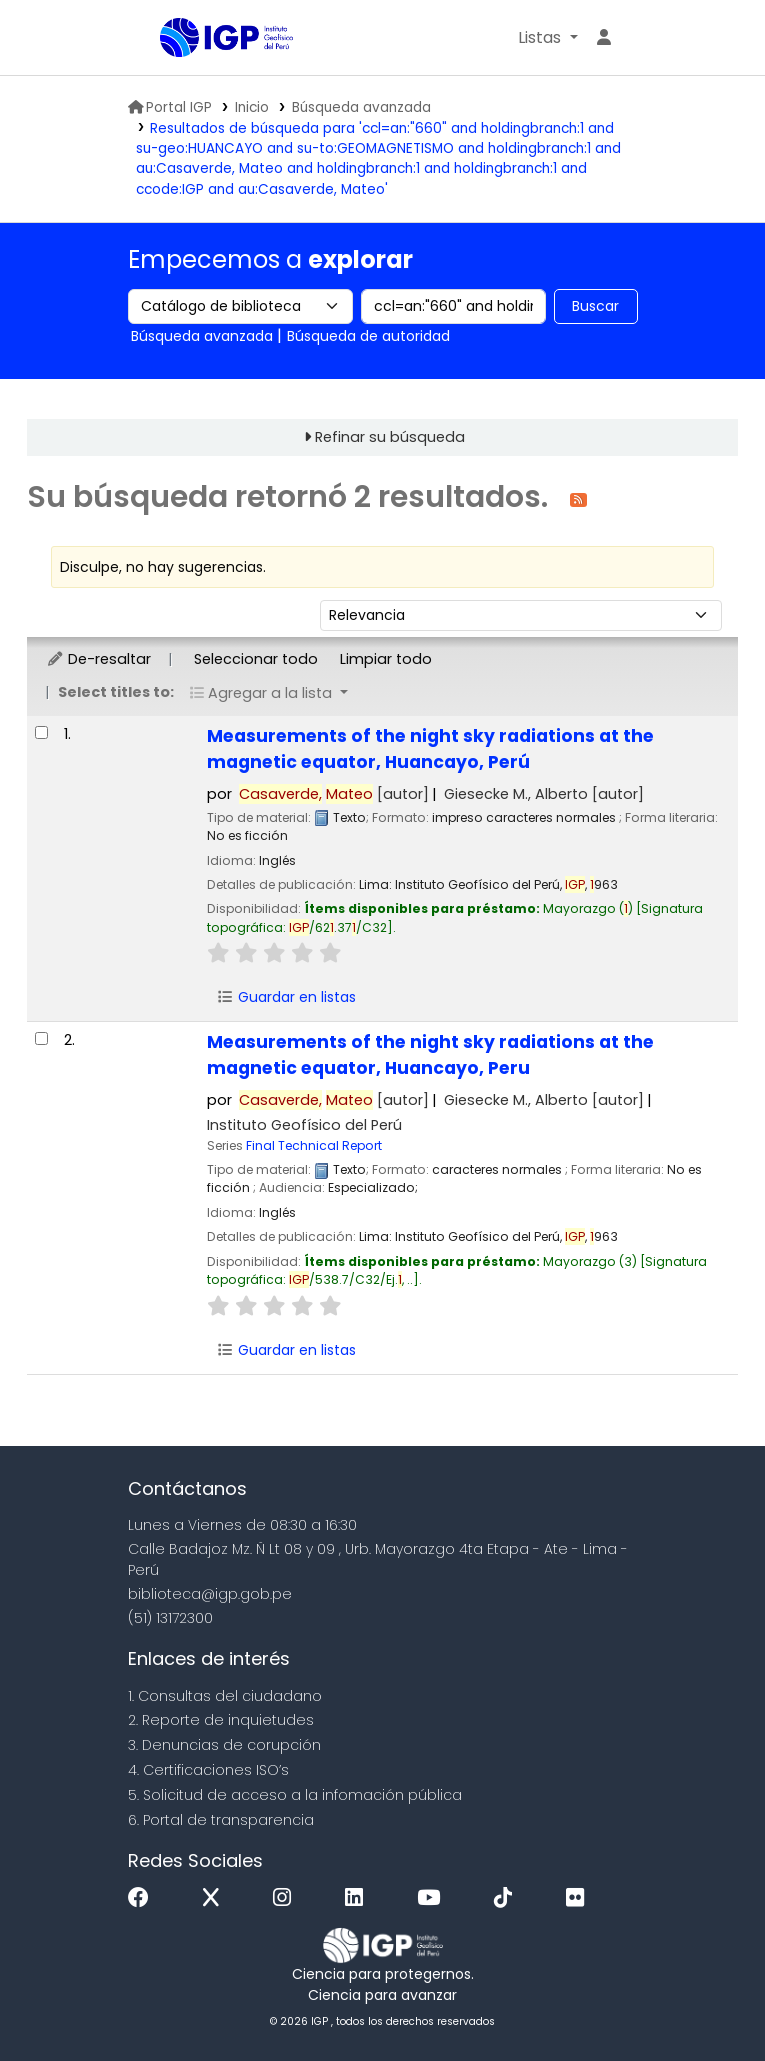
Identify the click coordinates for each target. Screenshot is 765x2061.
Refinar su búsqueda (390, 437)
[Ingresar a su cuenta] (604, 38)
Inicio (252, 107)
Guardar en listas (286, 997)
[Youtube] (433, 1898)
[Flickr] (580, 1898)
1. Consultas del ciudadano (225, 1696)
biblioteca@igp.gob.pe (210, 1594)
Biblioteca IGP (210, 78)
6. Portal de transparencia (221, 1820)
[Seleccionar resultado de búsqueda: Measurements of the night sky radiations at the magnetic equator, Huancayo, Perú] (41, 732)
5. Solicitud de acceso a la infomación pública (295, 1795)
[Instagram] (287, 1898)
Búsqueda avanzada (361, 107)
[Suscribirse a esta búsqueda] (578, 498)
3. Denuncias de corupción (224, 1745)
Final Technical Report (314, 1145)
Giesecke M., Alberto (544, 794)
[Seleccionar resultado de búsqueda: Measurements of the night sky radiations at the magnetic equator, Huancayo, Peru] (41, 1038)
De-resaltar (98, 659)
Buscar (595, 306)
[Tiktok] (508, 1898)
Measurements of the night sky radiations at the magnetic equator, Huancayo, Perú (430, 749)
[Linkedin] (359, 1898)
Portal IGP (170, 107)
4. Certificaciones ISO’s (208, 1770)
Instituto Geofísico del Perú (304, 1125)
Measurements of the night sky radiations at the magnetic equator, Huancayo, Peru (430, 1055)
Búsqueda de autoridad (368, 336)
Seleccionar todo (256, 659)
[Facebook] (143, 1898)
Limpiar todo (386, 659)
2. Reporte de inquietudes (221, 1720)
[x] (216, 1898)
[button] (547, 38)
